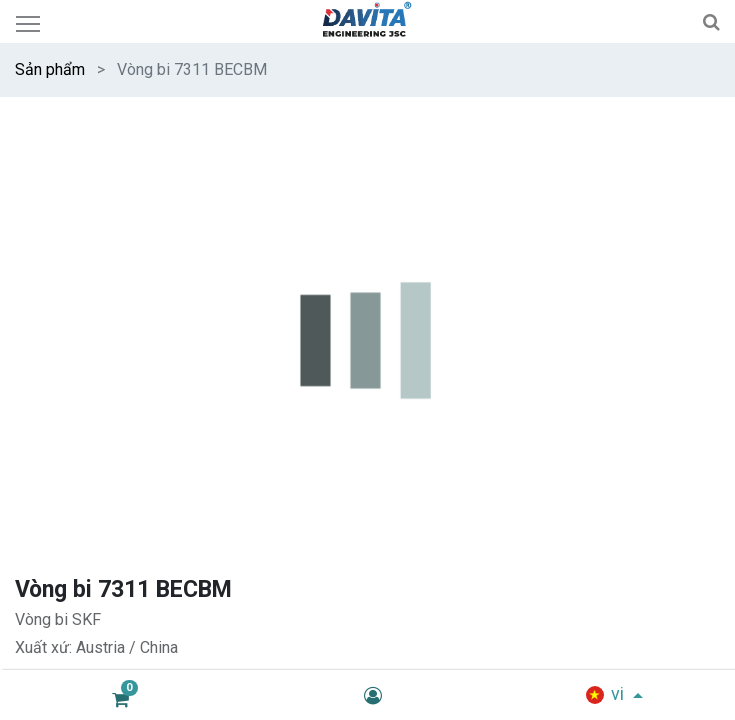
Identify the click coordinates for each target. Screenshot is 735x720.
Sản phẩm (50, 69)
